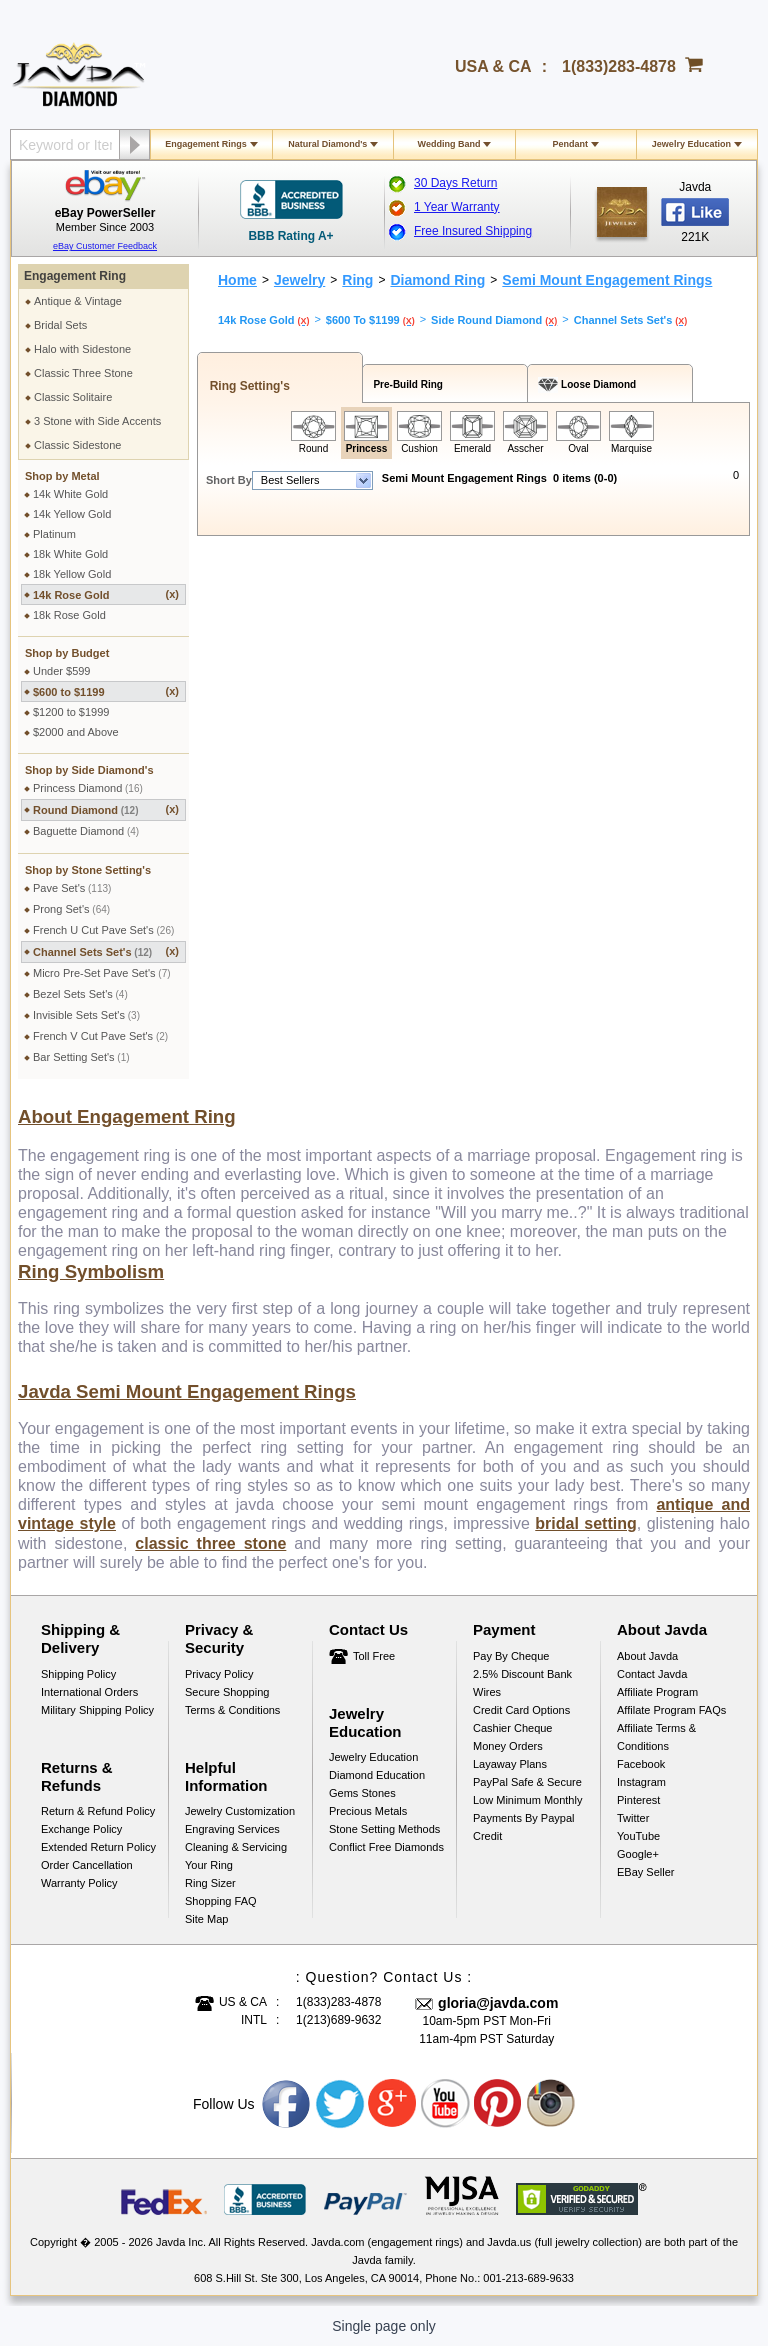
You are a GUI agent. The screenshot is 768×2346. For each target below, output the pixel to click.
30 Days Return (455, 183)
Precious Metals (368, 1811)
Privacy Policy (219, 1674)
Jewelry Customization (240, 1811)
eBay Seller (645, 1872)
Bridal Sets (60, 325)
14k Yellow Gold (72, 514)
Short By (229, 480)
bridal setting (585, 1523)
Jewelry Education (691, 144)
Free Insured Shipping (473, 231)
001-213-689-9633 (528, 2278)
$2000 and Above (76, 732)
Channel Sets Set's (106, 951)
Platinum (54, 534)
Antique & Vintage (78, 301)
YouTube (638, 1836)
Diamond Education (377, 1775)
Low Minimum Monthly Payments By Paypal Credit (527, 1818)
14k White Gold (70, 494)
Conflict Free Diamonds (386, 1847)
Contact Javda (652, 1674)
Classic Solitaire (73, 397)
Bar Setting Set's (81, 1057)
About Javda (647, 1656)
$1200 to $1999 (71, 712)
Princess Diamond (88, 788)
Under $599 (62, 671)
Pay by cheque (511, 1656)
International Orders (89, 1692)
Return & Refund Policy (98, 1811)
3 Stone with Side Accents (97, 421)
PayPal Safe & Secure (527, 1782)
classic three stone (210, 1543)
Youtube (446, 2104)
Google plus (393, 2104)
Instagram (641, 1782)
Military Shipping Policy (97, 1710)
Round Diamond (106, 809)
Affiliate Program (657, 1692)
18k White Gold (70, 554)
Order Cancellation (87, 1865)
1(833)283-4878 (619, 66)
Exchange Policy (81, 1829)
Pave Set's (72, 888)
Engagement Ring (75, 276)
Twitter (633, 1818)
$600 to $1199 (106, 691)
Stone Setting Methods (384, 1829)
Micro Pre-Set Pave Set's (102, 973)
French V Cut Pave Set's (100, 1036)
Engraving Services (232, 1829)
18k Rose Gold (69, 615)
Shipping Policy (78, 1674)
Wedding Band (449, 144)
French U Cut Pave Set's (103, 930)
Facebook (641, 1764)
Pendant (570, 144)
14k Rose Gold (106, 594)
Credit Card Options (521, 1710)
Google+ (638, 1854)
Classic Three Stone (83, 373)
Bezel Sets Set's (80, 994)
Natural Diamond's (327, 144)
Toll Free (374, 1656)
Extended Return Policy (98, 1847)
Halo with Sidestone (82, 349)
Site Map (206, 1919)
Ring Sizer (210, 1883)
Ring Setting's (246, 386)
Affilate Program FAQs (671, 1710)
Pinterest (638, 1800)
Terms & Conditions (232, 1710)
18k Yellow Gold (72, 574)
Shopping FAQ (221, 1901)
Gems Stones (362, 1793)
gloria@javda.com (498, 2003)
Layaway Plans (510, 1764)
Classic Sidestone (77, 445)
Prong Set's (71, 909)
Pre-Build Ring (405, 384)
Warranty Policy (79, 1883)
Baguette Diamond (86, 831)
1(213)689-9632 (338, 2020)
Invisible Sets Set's (86, 1015)
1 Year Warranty (457, 207)
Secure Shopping (227, 1692)
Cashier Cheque (513, 1728)
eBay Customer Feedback (105, 246)
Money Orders (508, 1746)
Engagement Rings (206, 144)
